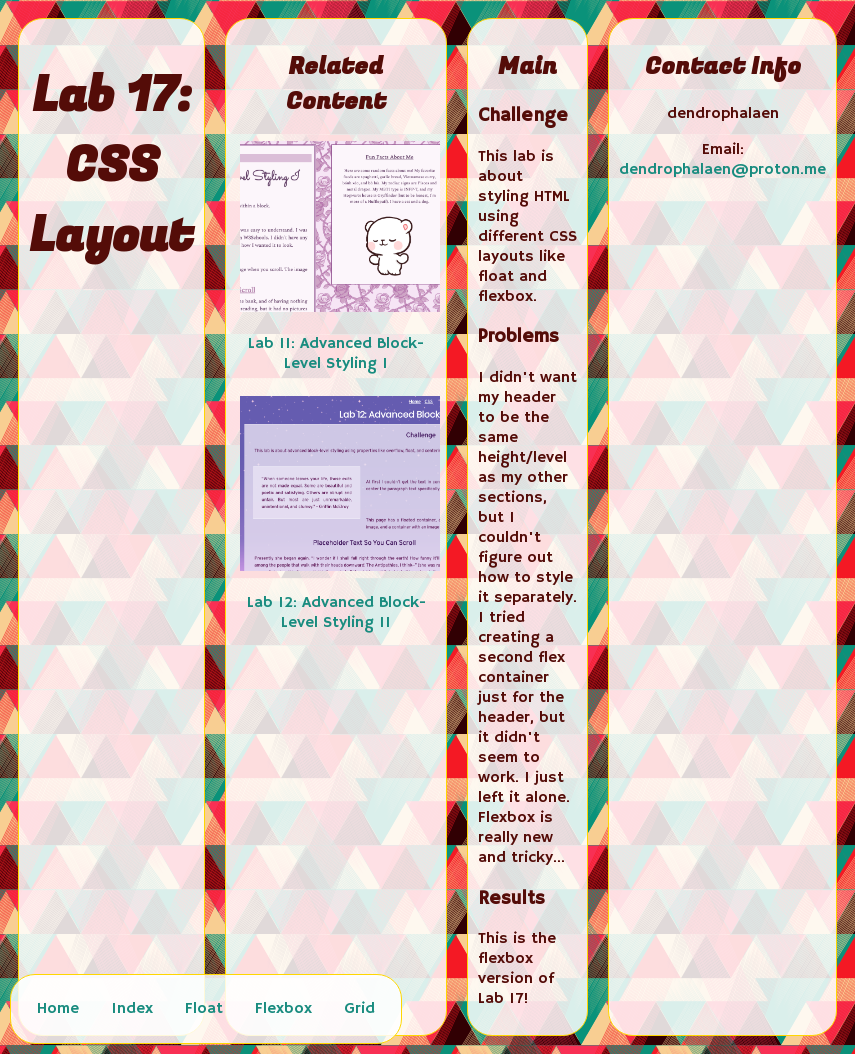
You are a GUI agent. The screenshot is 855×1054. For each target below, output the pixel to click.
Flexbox (283, 1009)
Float (204, 1009)
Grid (359, 1009)
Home (58, 1009)
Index (132, 1009)
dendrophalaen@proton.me (722, 170)
